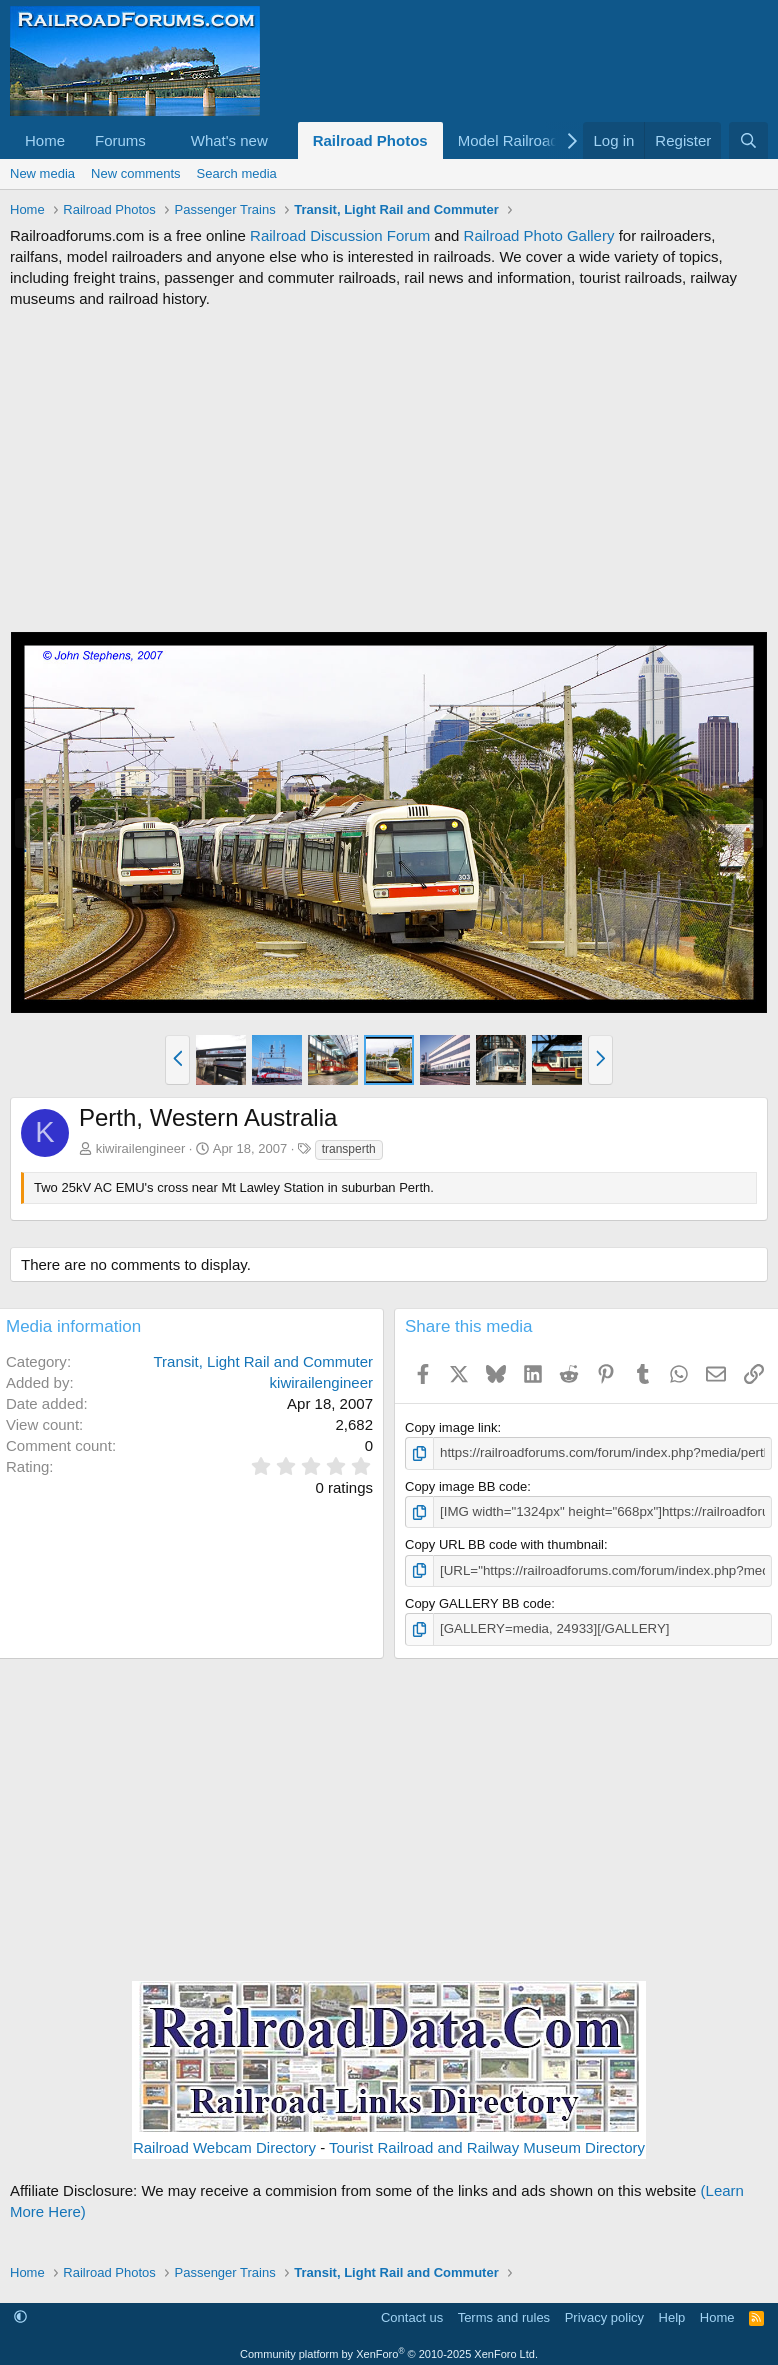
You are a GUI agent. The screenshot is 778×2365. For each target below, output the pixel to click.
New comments (136, 173)
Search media (237, 173)
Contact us (412, 2315)
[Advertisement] (389, 470)
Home (45, 140)
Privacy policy (604, 2315)
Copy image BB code (466, 1485)
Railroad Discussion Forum (340, 235)
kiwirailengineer (141, 1148)
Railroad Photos (370, 140)
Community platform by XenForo (389, 2352)
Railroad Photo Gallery (539, 235)
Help (672, 2315)
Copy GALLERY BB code (478, 1602)
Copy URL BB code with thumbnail (504, 1544)
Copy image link (451, 1427)
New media (42, 173)
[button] (162, 140)
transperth (349, 1149)
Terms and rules (504, 2315)
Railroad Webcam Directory (224, 2145)
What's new (229, 140)
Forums (120, 140)
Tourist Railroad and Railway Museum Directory (487, 2145)
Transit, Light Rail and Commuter (263, 1361)
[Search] (748, 140)
